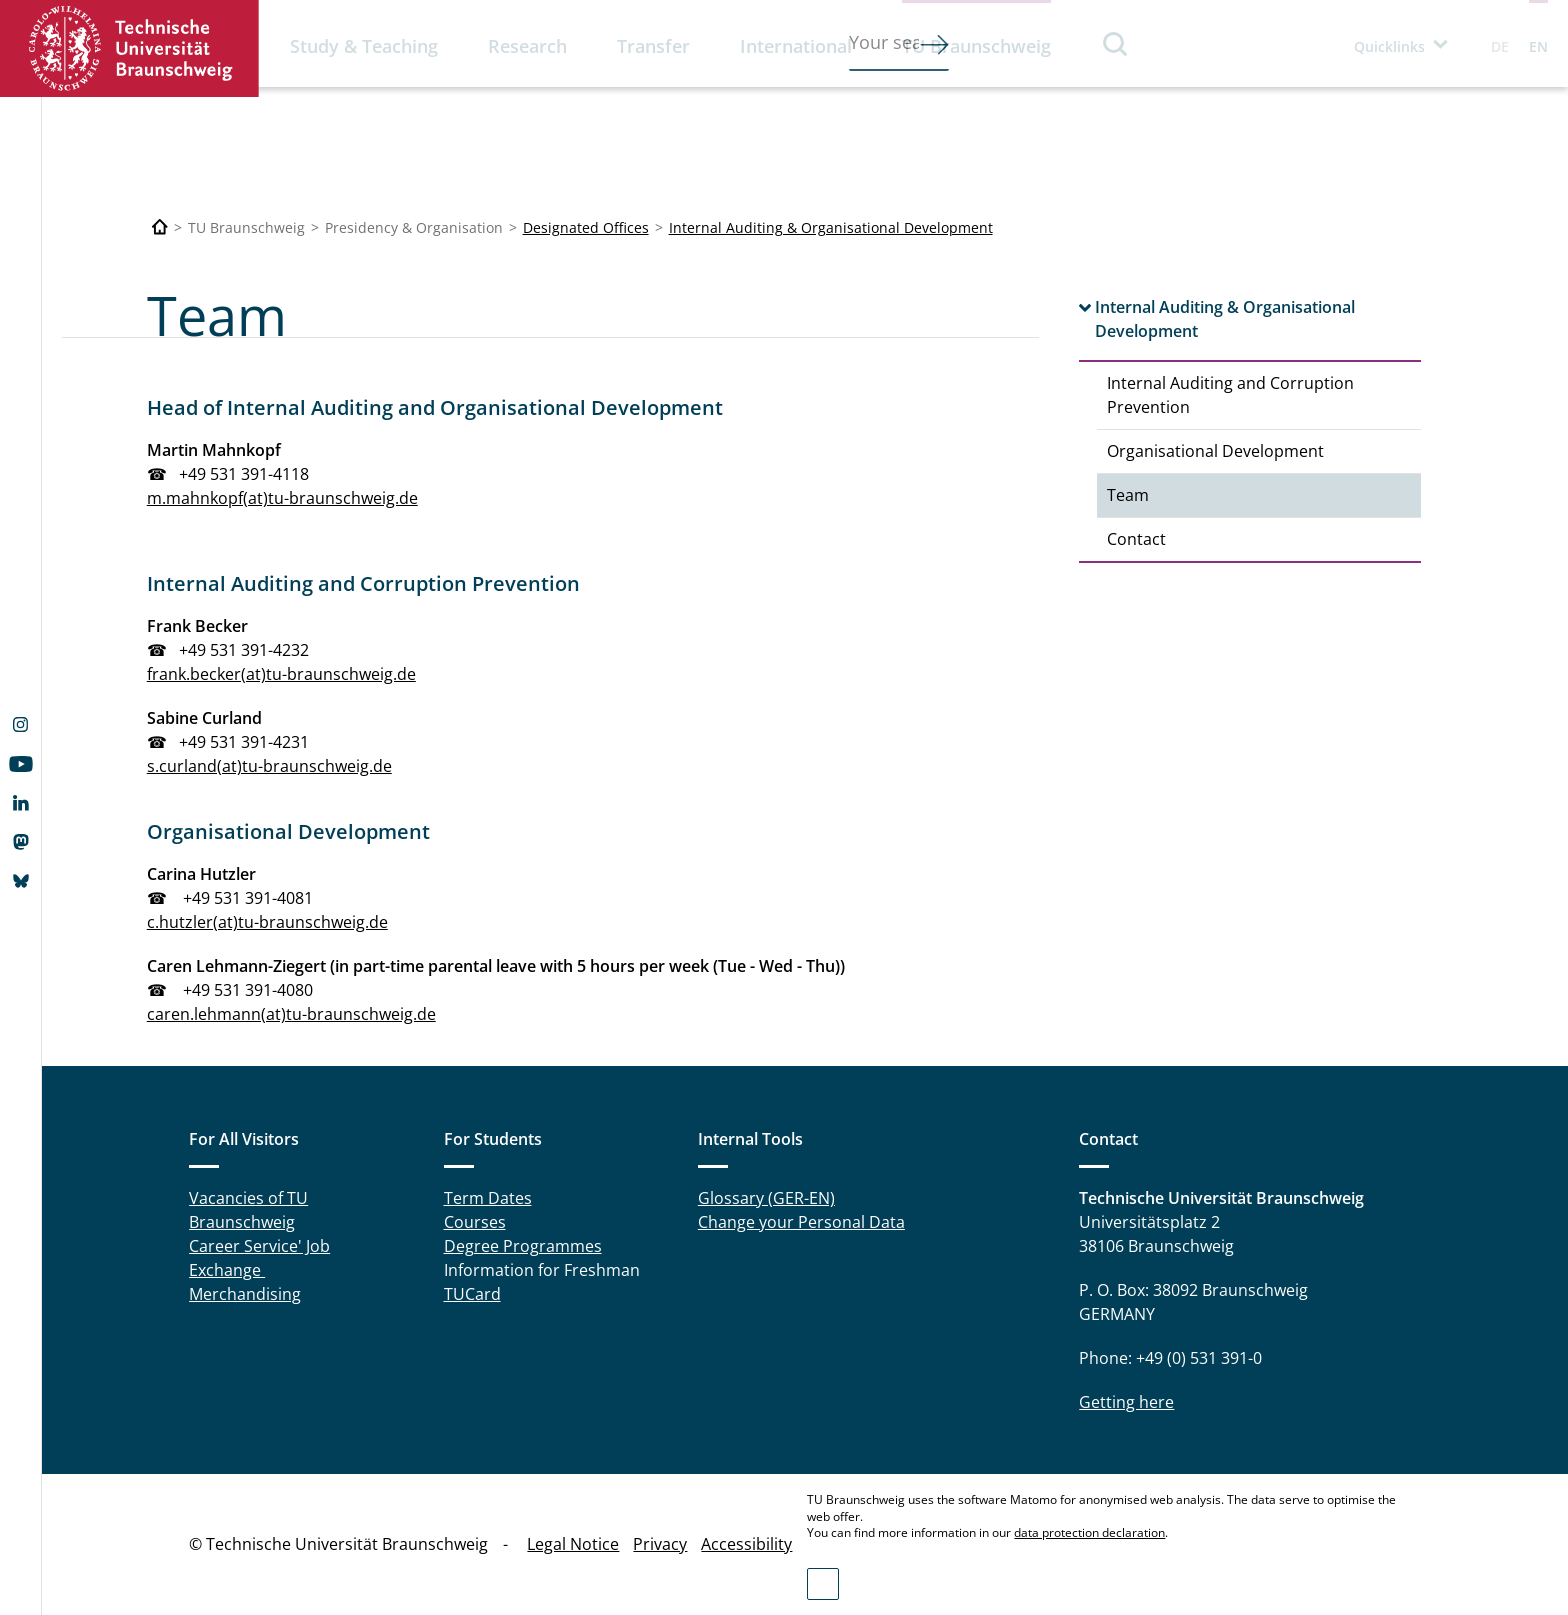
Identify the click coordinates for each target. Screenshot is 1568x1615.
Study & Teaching (364, 46)
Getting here (1126, 1402)
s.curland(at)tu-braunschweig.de (269, 766)
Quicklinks (1389, 46)
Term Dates (488, 1198)
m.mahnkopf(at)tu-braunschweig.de (282, 498)
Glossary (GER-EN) (766, 1198)
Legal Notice (573, 1544)
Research (527, 46)
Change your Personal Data (801, 1222)
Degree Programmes (523, 1246)
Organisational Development (1215, 451)
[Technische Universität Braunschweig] (160, 227)
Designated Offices (586, 227)
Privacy (660, 1544)
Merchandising (245, 1294)
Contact (1136, 539)
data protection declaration (1089, 1532)
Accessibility (746, 1544)
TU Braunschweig (976, 46)
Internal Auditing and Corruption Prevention (1230, 395)
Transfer (653, 46)
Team (1128, 495)
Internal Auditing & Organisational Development (831, 227)
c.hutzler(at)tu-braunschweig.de (267, 922)
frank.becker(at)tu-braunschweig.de (281, 674)
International (796, 46)
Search (1116, 43)
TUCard (472, 1294)
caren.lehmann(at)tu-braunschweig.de (291, 1014)
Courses (475, 1222)
